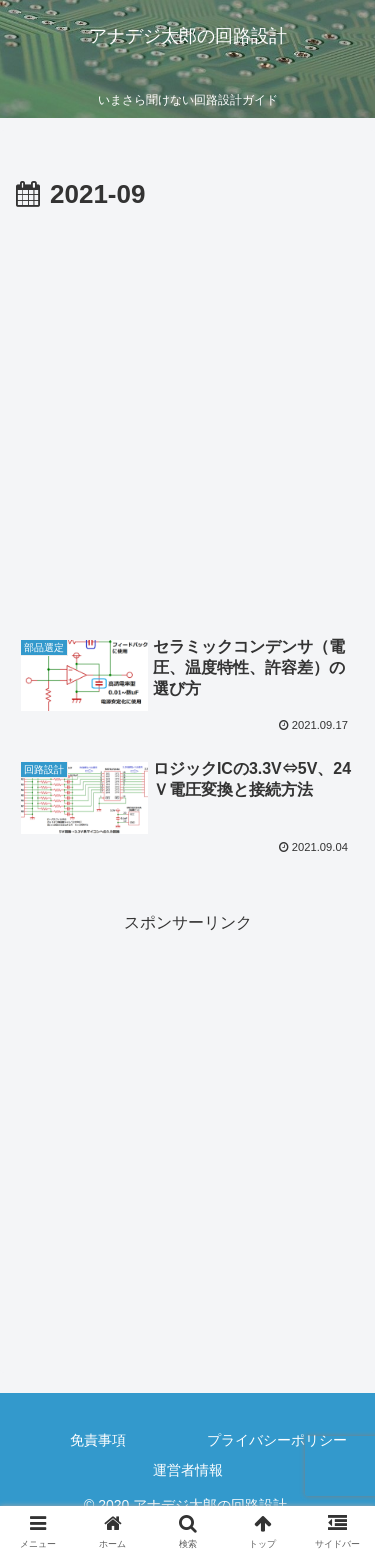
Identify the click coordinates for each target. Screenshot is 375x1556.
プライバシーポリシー (277, 1440)
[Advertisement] (187, 415)
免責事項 (98, 1440)
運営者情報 (188, 1470)
